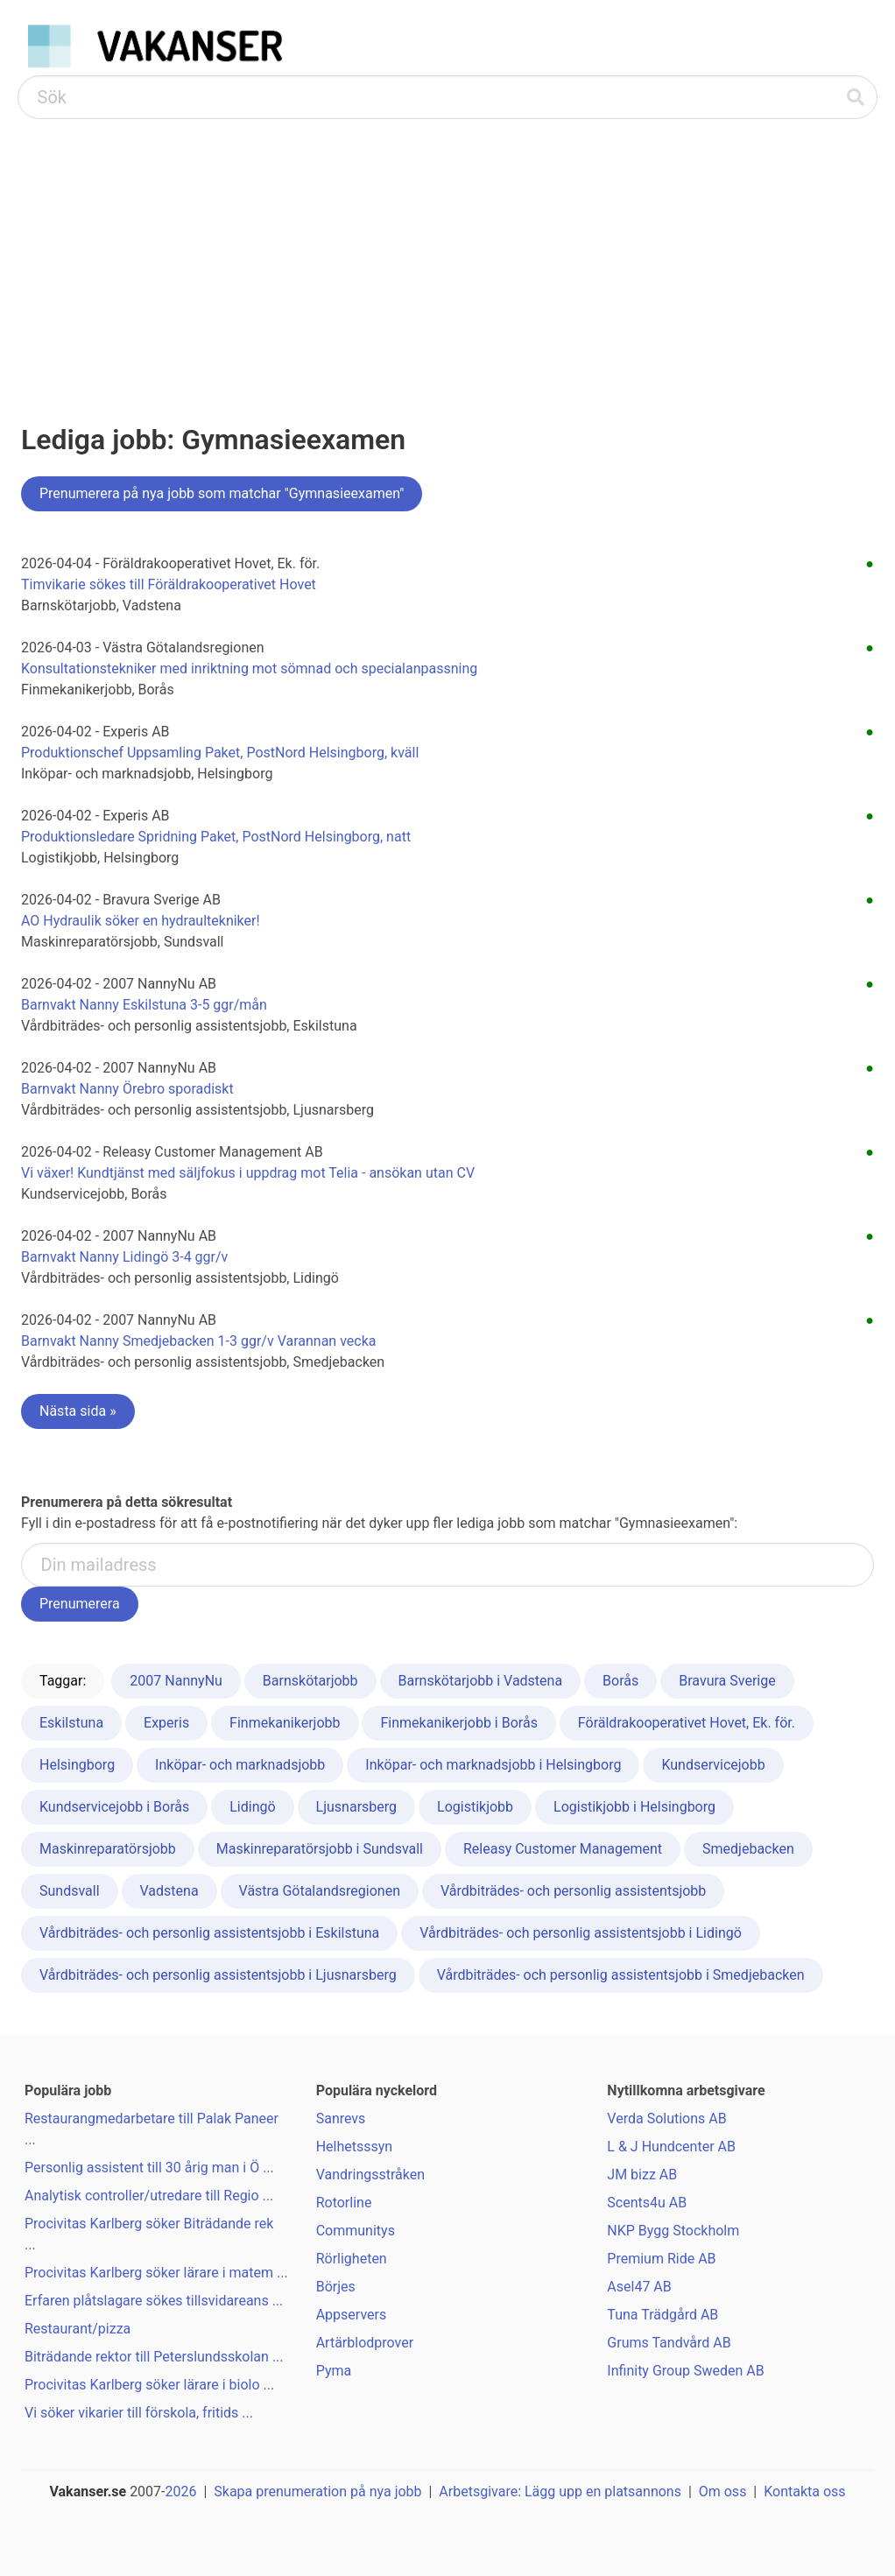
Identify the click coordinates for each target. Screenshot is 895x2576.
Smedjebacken (748, 1849)
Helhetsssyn (354, 2146)
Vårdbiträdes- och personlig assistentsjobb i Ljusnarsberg (218, 1975)
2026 (181, 2491)
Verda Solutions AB (666, 2118)
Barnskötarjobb (310, 1680)
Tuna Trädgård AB (662, 2314)
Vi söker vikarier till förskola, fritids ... (139, 2412)
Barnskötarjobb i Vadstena (480, 1680)
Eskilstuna (71, 1722)
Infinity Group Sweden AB (685, 2370)
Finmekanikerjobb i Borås (458, 1722)
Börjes (336, 2286)
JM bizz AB (642, 2174)
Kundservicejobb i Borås (114, 1806)
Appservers (351, 2314)
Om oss (723, 2491)
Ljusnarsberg (356, 1806)
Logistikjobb (475, 1806)
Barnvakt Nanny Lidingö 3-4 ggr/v (124, 1257)
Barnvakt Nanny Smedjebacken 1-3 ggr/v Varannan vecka (199, 1341)
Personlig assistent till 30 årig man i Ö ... (149, 2167)
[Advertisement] (447, 250)
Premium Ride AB (661, 2258)
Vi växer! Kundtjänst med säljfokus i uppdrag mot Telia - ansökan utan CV (248, 1173)
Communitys (355, 2230)
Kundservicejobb (713, 1764)
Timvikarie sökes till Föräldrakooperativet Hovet (168, 584)
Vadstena (169, 1891)
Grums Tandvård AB (668, 2342)
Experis (166, 1722)
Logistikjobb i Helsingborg (634, 1806)
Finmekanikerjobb (284, 1722)
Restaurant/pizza (77, 2328)
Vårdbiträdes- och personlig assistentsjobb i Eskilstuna (209, 1933)
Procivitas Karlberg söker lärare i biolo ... (149, 2384)
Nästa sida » (77, 1411)
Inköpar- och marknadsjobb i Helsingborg (493, 1764)
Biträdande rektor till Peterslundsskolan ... (154, 2356)
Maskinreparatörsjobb (107, 1849)
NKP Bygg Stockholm (673, 2230)
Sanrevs (341, 2118)
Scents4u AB (647, 2202)
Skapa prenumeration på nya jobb (317, 2491)
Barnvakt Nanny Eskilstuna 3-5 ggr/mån (144, 1004)
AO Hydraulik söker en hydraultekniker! (140, 920)
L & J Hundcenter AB (671, 2146)
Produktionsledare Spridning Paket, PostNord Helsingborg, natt (216, 836)
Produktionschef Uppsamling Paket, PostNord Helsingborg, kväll (220, 752)
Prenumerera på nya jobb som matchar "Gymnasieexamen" (221, 493)
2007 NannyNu (176, 1680)
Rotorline (344, 2202)
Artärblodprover (364, 2342)
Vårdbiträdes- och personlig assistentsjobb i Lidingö (580, 1933)
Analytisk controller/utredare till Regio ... (149, 2195)
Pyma (334, 2370)
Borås (620, 1680)
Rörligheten (351, 2258)
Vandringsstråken (370, 2174)
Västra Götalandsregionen (319, 1891)
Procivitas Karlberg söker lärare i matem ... (156, 2272)
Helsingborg (77, 1764)
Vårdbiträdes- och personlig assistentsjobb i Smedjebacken (621, 1975)
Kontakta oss (804, 2491)
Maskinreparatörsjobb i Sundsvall (319, 1849)
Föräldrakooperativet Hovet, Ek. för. (686, 1722)
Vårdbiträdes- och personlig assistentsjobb (573, 1891)
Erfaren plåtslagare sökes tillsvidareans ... (154, 2300)
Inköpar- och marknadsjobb (240, 1764)
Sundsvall (69, 1891)
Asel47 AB (639, 2286)
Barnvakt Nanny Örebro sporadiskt (127, 1088)
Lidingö (252, 1806)
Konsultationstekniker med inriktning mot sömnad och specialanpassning (249, 668)
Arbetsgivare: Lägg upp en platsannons (560, 2491)
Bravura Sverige (727, 1680)
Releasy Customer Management (562, 1849)
